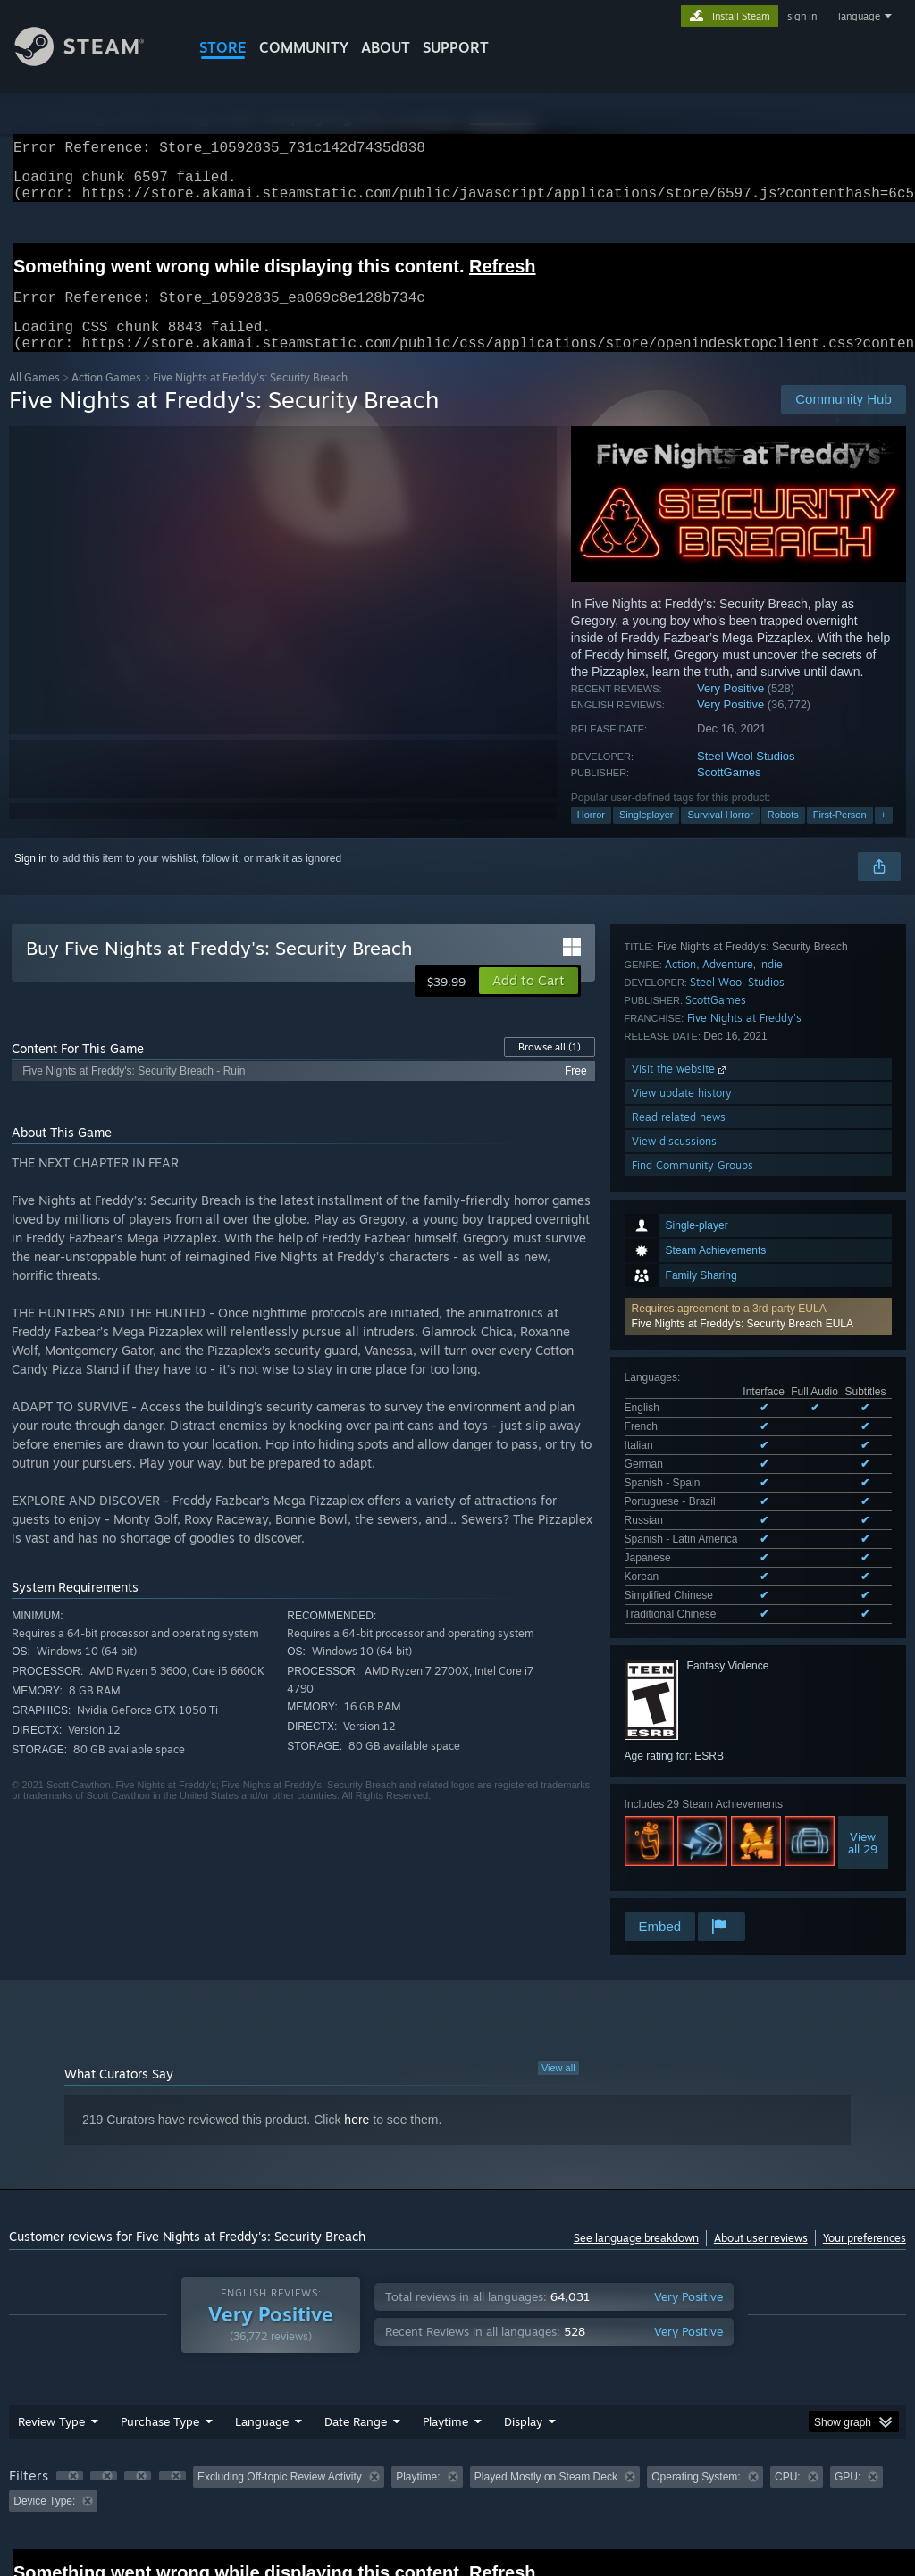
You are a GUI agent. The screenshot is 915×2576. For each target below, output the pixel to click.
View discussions (674, 1746)
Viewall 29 (862, 1473)
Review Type (51, 2328)
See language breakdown (636, 2145)
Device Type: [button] (44, 2408)
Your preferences (864, 2145)
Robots (783, 836)
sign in (802, 16)
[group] (457, 2396)
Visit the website (680, 1674)
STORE (223, 47)
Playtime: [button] (418, 2384)
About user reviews (761, 2145)
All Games (34, 399)
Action (680, 1570)
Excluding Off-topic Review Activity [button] (279, 2384)
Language (262, 2328)
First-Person (840, 836)
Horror (591, 836)
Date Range (355, 2328)
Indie (771, 1570)
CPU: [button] (788, 2384)
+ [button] (883, 836)
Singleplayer (646, 836)
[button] (758, 1062)
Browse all (549, 1068)
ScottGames (729, 793)
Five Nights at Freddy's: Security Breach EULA (742, 1069)
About (385, 47)
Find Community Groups (692, 1770)
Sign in (30, 880)
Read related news (679, 1722)
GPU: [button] (847, 2384)
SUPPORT (456, 47)
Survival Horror (719, 836)
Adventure (727, 1570)
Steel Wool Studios (746, 777)
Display (523, 2328)
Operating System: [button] (695, 2384)
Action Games (106, 399)
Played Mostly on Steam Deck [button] (545, 2384)
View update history (682, 1698)
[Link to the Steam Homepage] (93, 61)
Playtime (445, 2328)
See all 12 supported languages (700, 1248)
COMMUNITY (303, 47)
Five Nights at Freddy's (744, 1623)
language (859, 16)
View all (558, 1975)
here (356, 2027)
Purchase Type (160, 2328)
